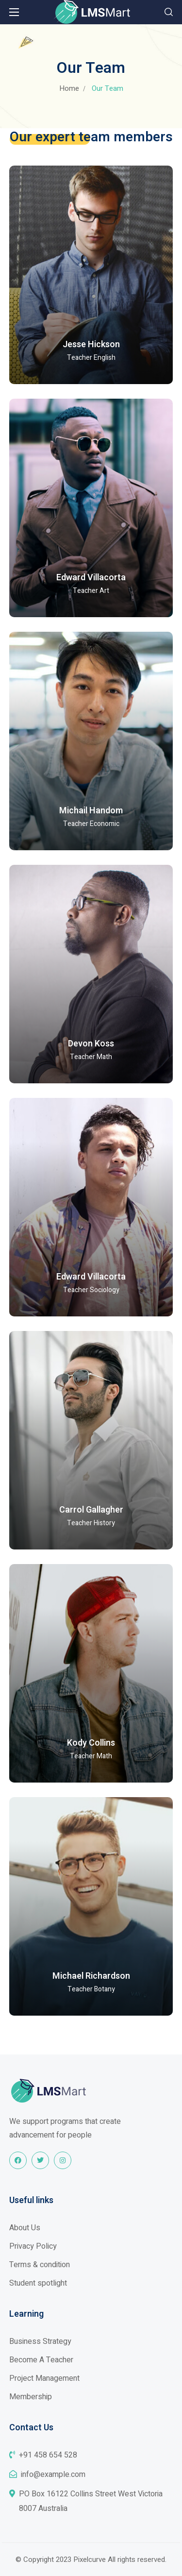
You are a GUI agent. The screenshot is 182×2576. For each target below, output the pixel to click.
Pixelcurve (89, 2559)
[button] (169, 12)
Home (69, 88)
